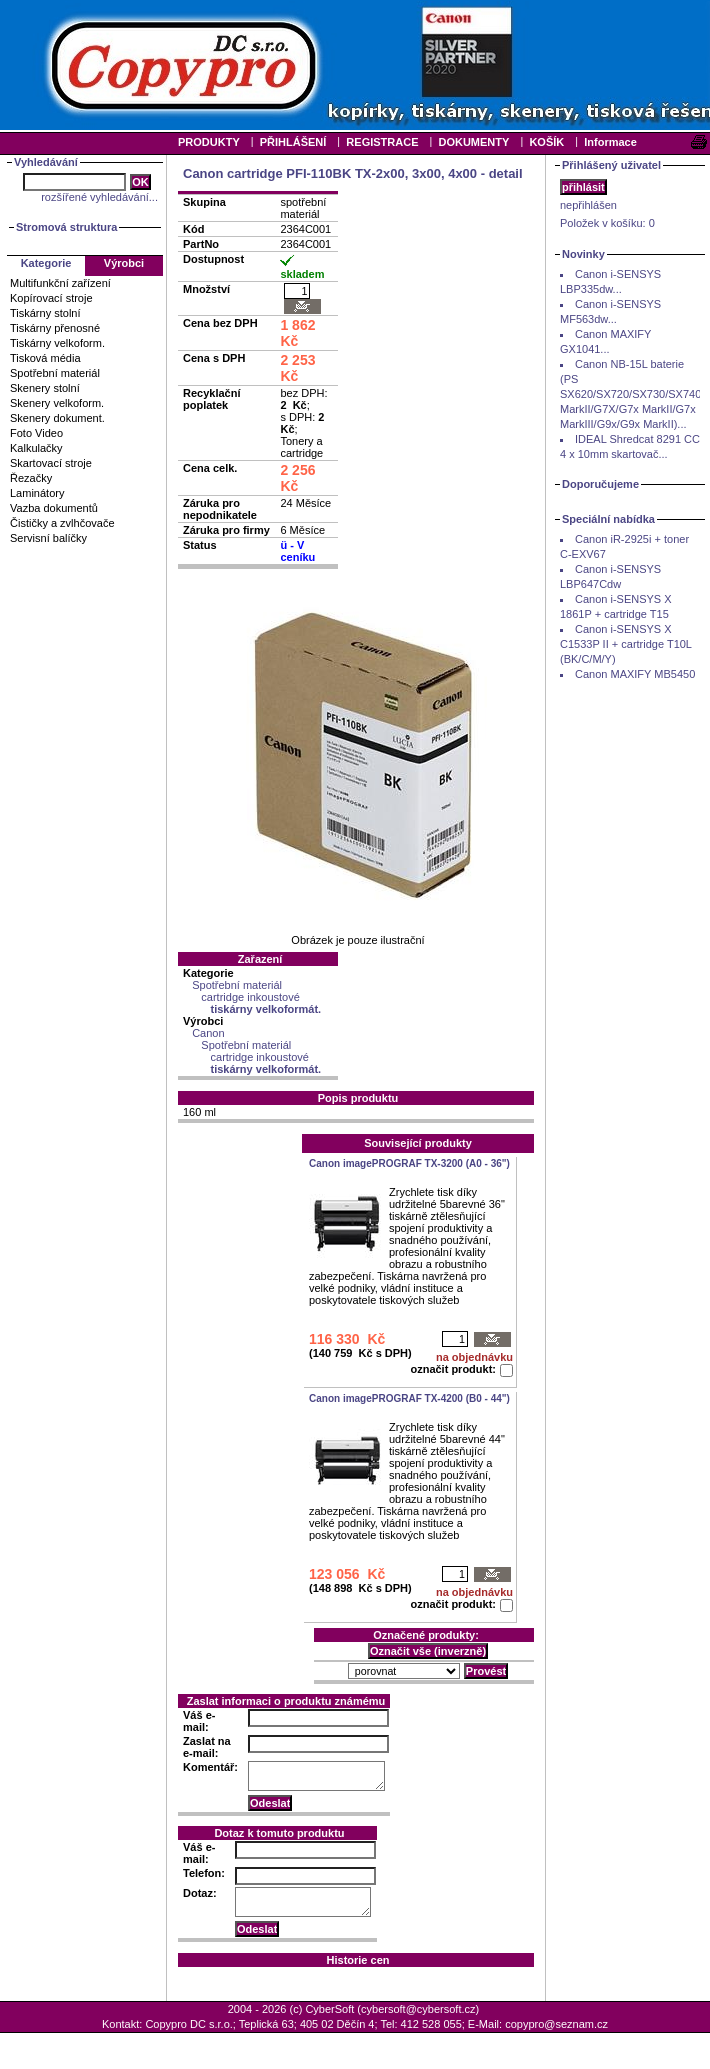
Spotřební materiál (55, 373)
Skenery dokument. (57, 418)
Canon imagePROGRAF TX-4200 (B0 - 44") (409, 1398)
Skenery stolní (45, 388)
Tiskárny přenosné (55, 328)
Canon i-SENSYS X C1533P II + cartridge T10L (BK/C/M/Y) (626, 644)
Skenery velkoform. (57, 403)
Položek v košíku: (607, 223)
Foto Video (36, 433)
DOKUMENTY (473, 142)
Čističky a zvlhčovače (62, 523)
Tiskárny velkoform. (57, 343)
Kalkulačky (36, 448)
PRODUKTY (209, 142)
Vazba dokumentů (54, 508)
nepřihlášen (588, 205)
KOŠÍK (546, 142)
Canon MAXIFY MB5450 (635, 674)
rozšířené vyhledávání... (99, 197)
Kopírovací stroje (51, 298)
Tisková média (45, 358)
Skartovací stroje (51, 463)
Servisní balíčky (48, 538)
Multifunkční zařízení (60, 283)
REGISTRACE (382, 142)
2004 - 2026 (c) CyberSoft (291, 2009)
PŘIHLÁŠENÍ (293, 142)
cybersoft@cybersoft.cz (418, 2009)
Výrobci (124, 263)
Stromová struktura (66, 227)
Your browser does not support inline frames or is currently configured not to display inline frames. (355, 65)
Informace (610, 142)
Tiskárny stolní (45, 313)
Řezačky (31, 478)
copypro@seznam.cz (556, 2024)
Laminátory (37, 493)
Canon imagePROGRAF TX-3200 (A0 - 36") (409, 1163)
